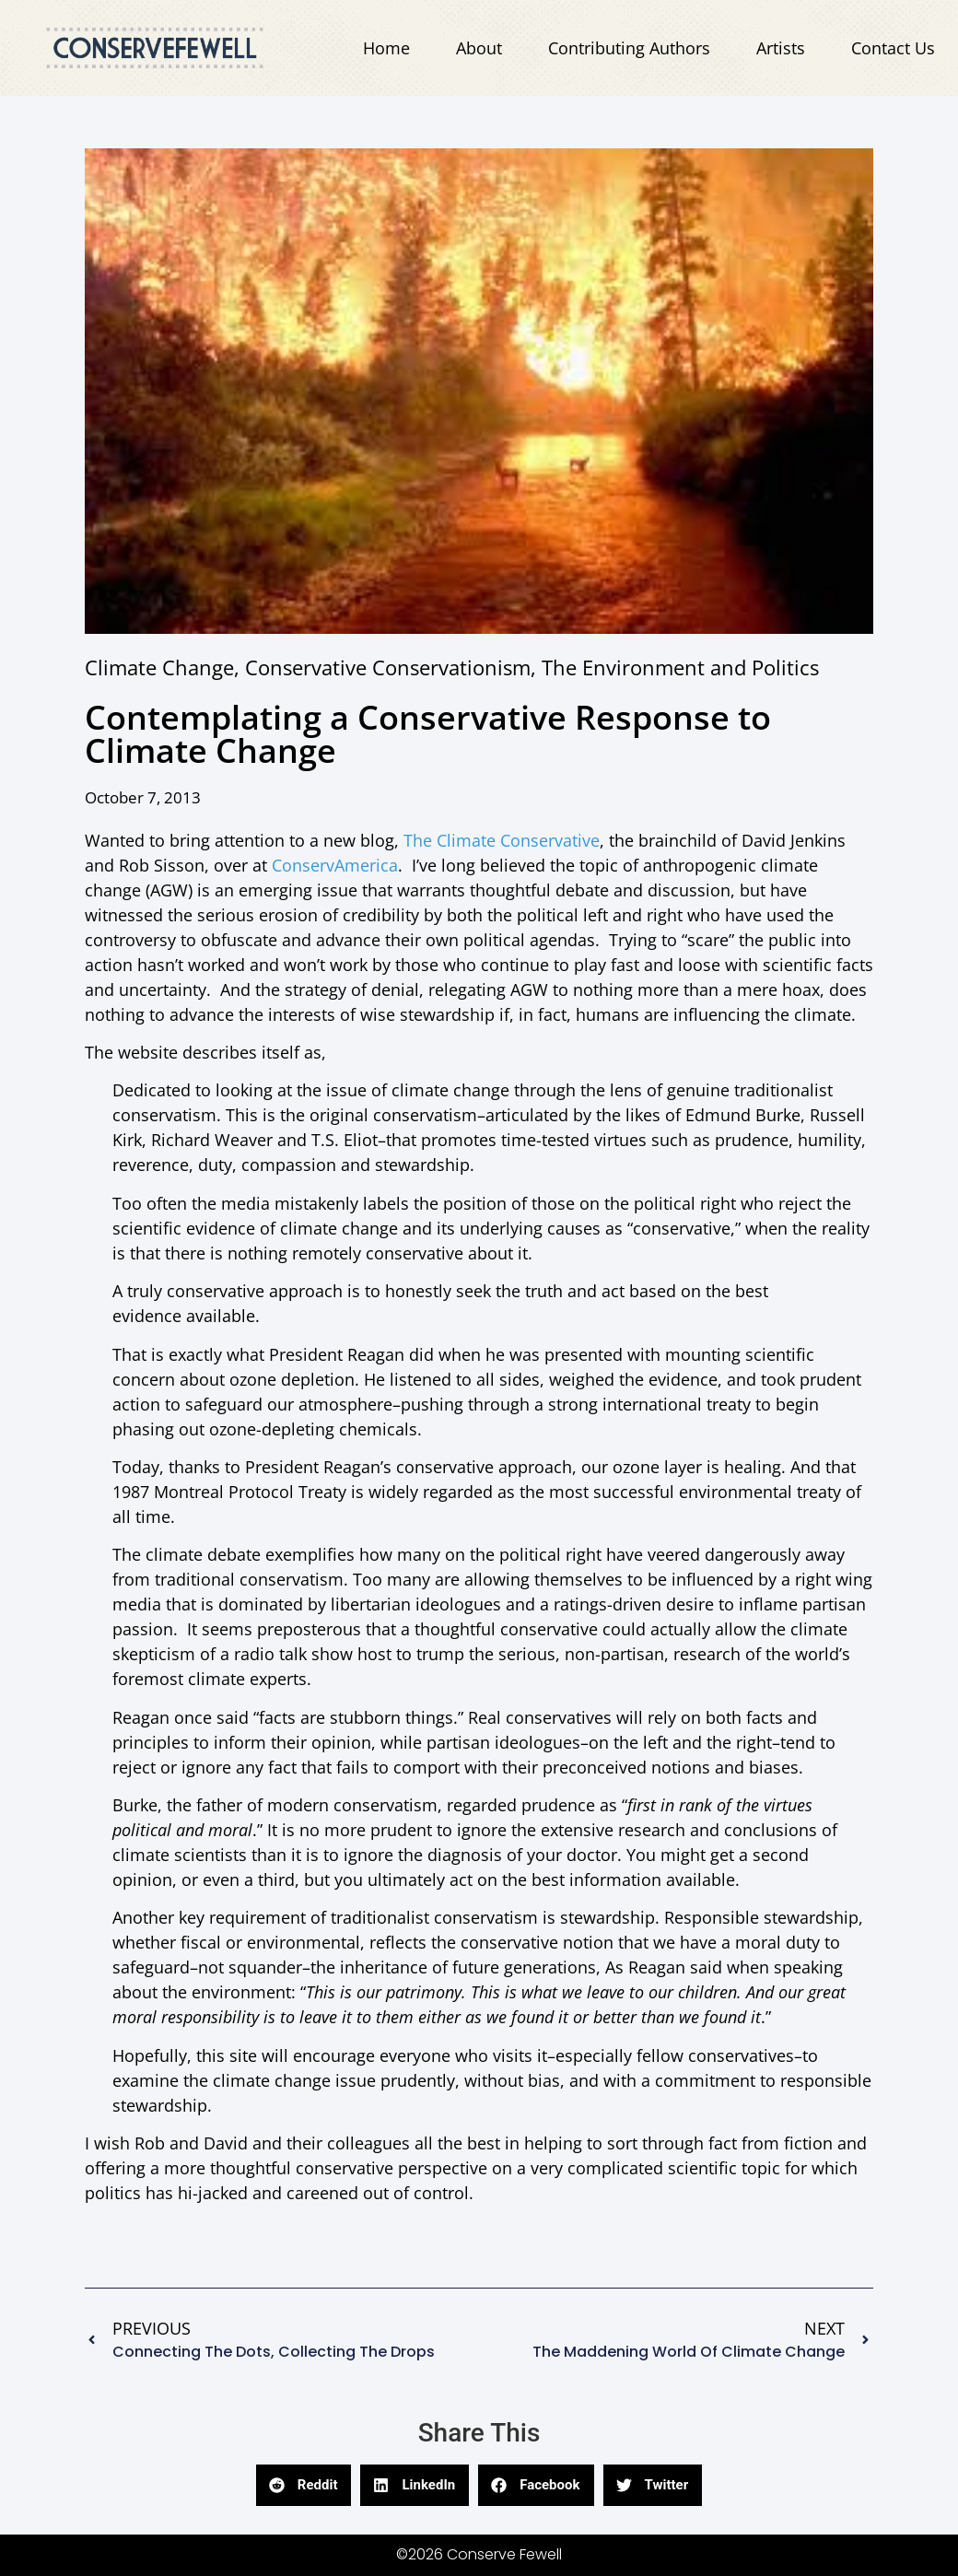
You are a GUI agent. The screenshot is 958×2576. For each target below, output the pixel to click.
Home (386, 48)
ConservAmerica (335, 865)
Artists (780, 48)
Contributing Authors (629, 48)
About (479, 48)
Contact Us (893, 48)
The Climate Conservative (501, 840)
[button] (304, 2485)
